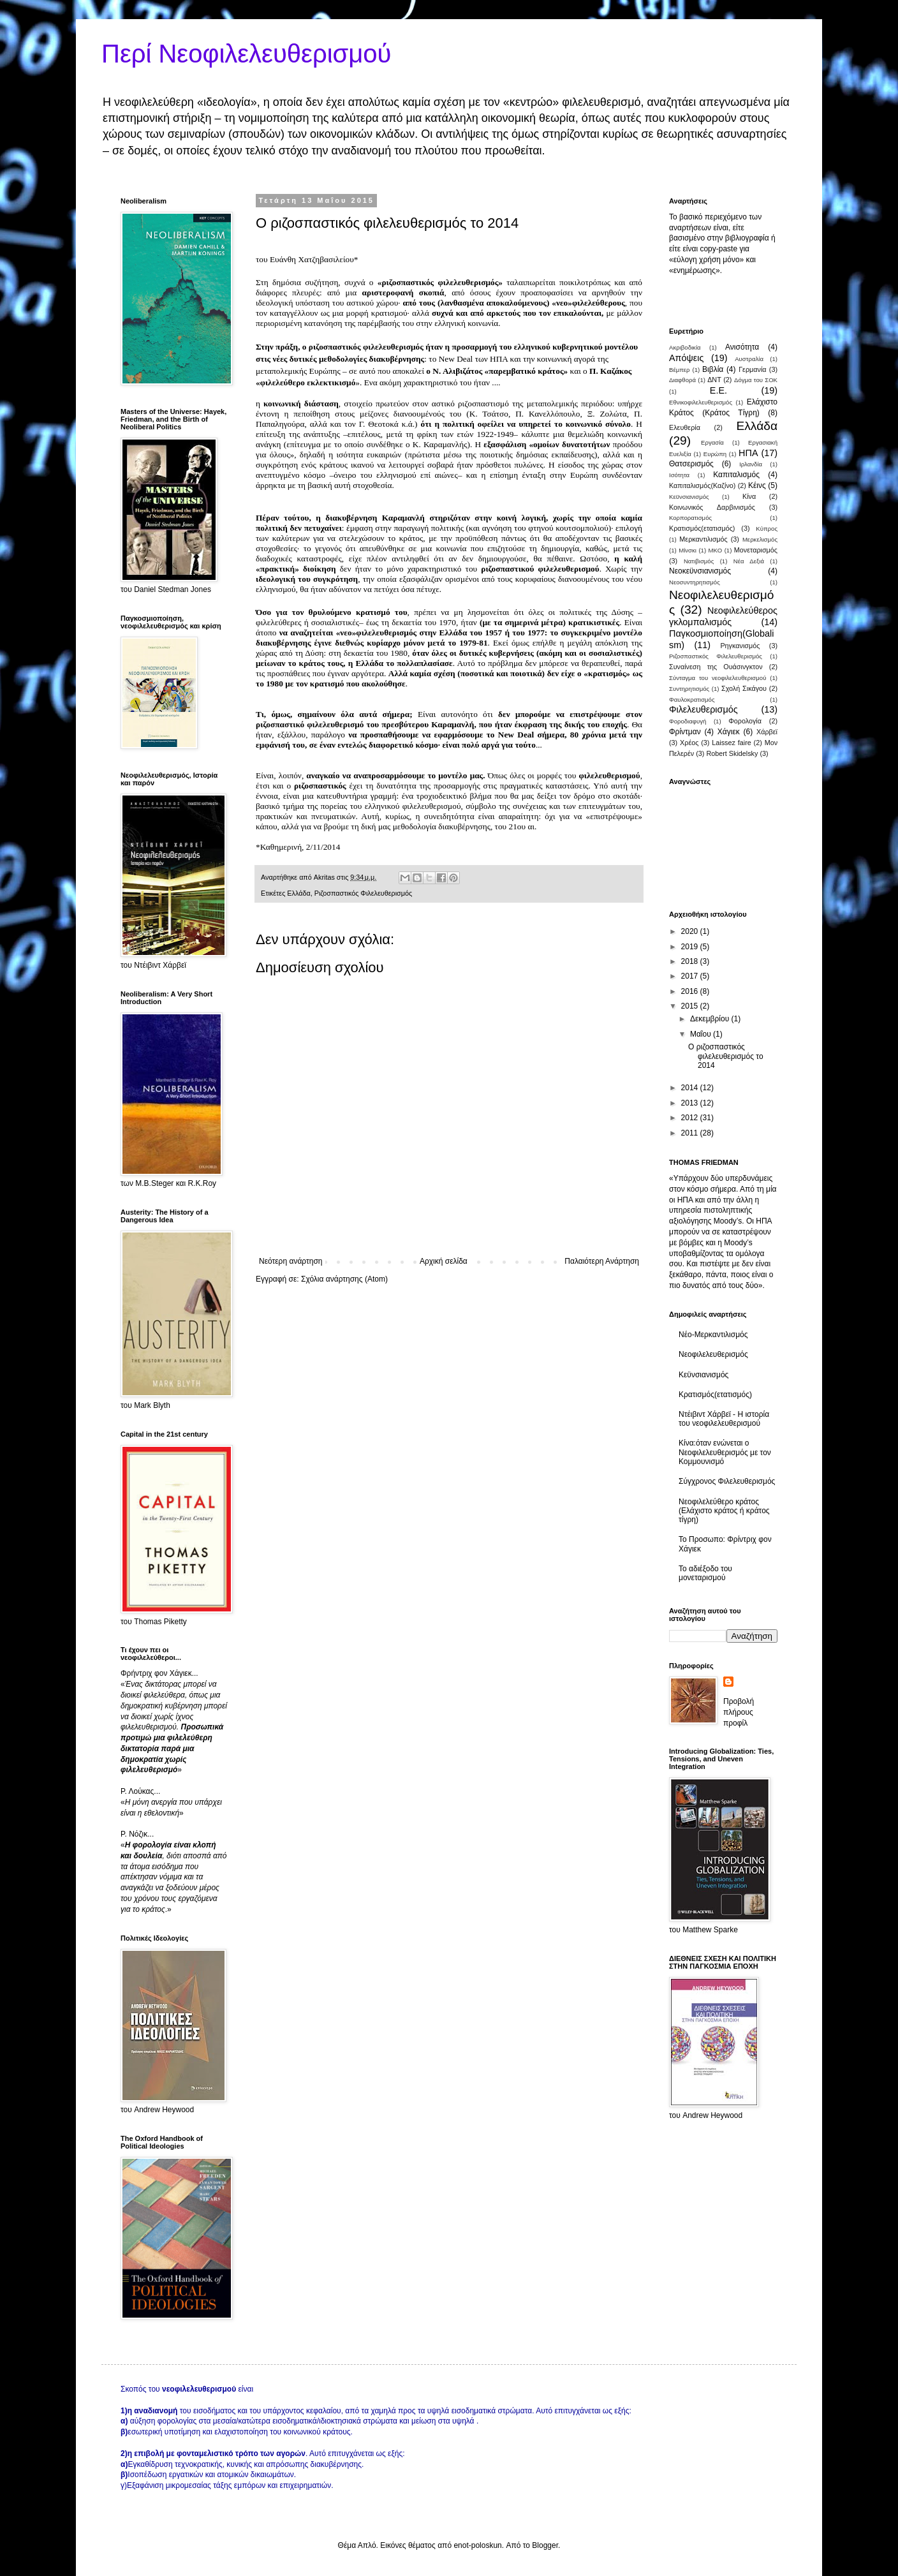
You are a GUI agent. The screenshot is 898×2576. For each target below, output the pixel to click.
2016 (690, 991)
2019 (690, 946)
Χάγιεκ (729, 731)
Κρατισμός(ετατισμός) (702, 528)
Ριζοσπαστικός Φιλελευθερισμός (363, 893)
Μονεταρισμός (755, 550)
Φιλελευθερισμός (703, 709)
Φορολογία (745, 721)
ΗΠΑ (748, 453)
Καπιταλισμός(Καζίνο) (702, 485)
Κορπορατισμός (690, 517)
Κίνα (749, 496)
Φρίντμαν (685, 731)
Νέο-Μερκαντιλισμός (713, 1334)
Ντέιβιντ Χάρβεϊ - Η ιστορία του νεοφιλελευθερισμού (724, 1419)
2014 (690, 1087)
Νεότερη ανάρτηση (290, 1261)
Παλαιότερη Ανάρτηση (601, 1261)
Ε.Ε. (718, 390)
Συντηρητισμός (689, 688)
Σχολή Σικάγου (744, 688)
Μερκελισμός (759, 539)
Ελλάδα (298, 893)
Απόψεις (686, 358)
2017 (690, 976)
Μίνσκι (687, 550)
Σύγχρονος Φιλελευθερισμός (727, 1481)
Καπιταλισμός (736, 474)
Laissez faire (731, 742)
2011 (690, 1133)
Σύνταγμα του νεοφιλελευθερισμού (717, 677)
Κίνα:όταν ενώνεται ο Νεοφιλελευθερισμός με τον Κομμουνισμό (725, 1452)
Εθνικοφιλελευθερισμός (700, 402)
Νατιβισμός (699, 561)
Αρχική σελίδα (443, 1261)
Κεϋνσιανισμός (689, 496)
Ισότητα (679, 474)
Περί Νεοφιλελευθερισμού (246, 54)
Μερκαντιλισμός (703, 539)
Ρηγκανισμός (740, 645)
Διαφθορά (682, 379)
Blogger (545, 2545)
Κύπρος (766, 528)
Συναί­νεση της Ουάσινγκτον (716, 666)
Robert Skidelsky (732, 753)
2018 (690, 961)
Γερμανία (752, 369)
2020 (690, 931)
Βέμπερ (679, 369)
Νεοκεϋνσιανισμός (700, 570)
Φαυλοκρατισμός (692, 699)
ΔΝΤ (714, 379)
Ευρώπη (714, 453)
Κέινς (757, 485)
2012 (690, 1117)
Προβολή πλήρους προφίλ (738, 1712)
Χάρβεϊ (766, 732)
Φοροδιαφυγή (687, 721)
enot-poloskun (477, 2545)
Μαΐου (701, 1034)
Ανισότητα (742, 347)
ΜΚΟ (716, 550)
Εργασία (712, 442)
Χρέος (689, 742)
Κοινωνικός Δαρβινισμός (712, 507)
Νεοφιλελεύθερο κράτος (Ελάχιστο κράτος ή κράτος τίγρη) (724, 1511)
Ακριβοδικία (685, 347)
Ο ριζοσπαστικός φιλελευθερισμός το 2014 (725, 1056)
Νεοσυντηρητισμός (694, 582)
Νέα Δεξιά (748, 561)
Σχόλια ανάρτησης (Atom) (344, 1279)
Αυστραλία (749, 358)
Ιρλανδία (750, 464)
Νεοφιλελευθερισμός (713, 1354)
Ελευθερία (684, 427)
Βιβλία (712, 369)
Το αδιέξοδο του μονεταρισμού (705, 1573)
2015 (690, 1006)
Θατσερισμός (691, 463)
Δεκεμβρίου (711, 1018)
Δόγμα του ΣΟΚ (755, 379)
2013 (690, 1103)
